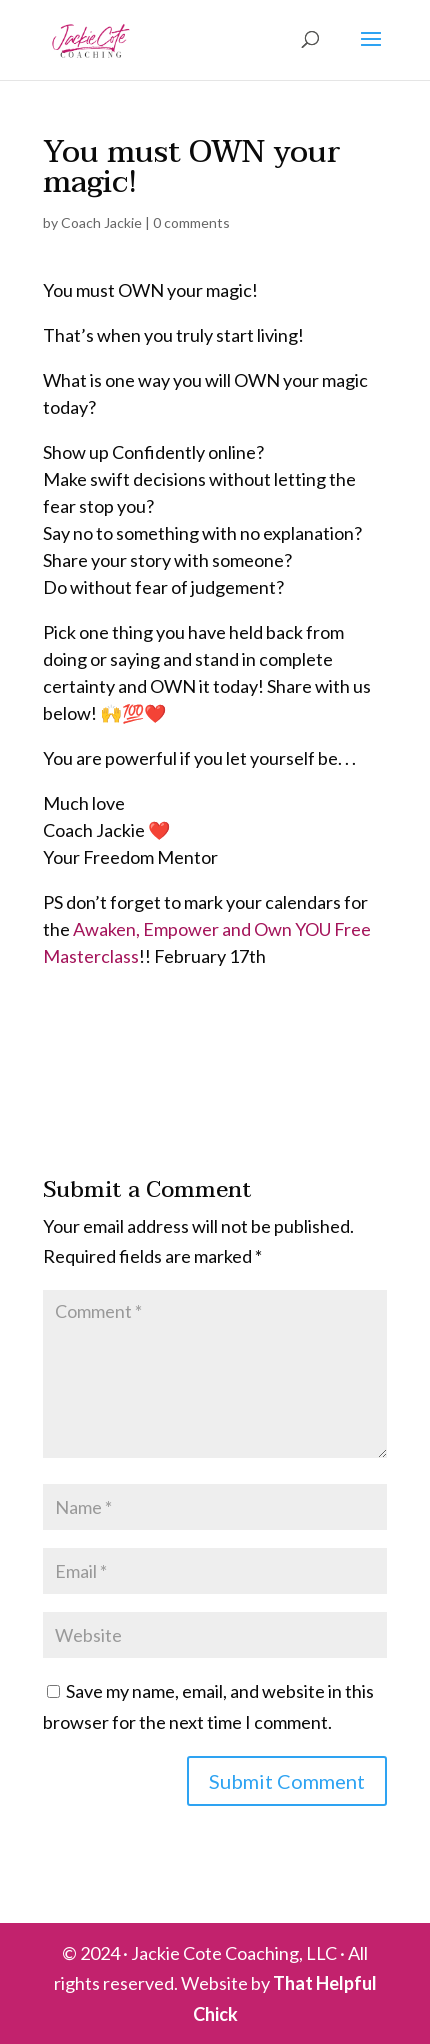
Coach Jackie (101, 222)
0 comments (191, 222)
